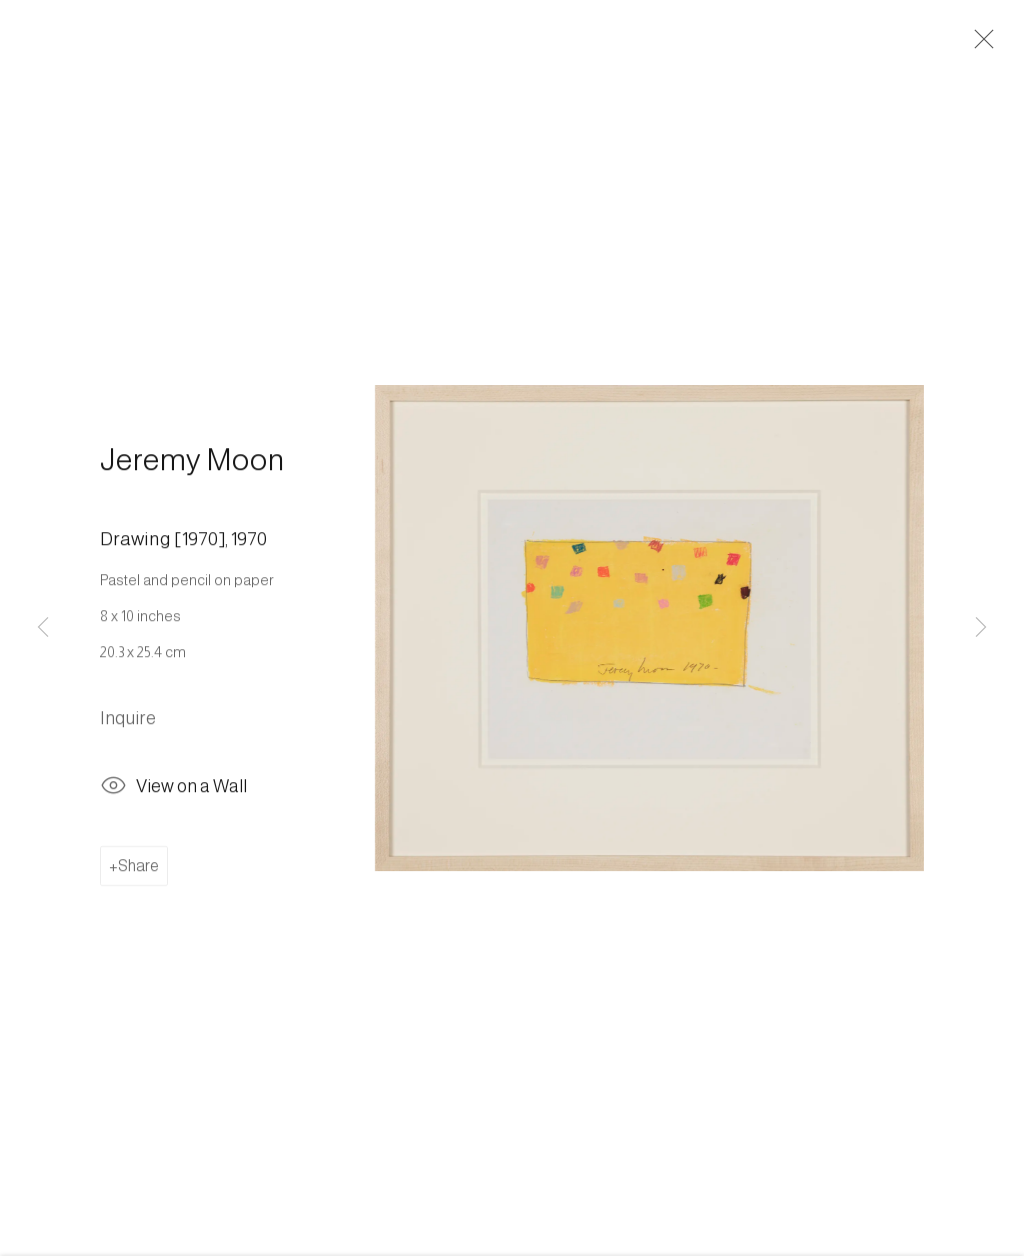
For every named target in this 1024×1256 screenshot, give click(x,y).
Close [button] (979, 45)
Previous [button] (43, 627)
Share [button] (138, 869)
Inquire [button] (128, 722)
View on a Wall (173, 792)
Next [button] (981, 627)
